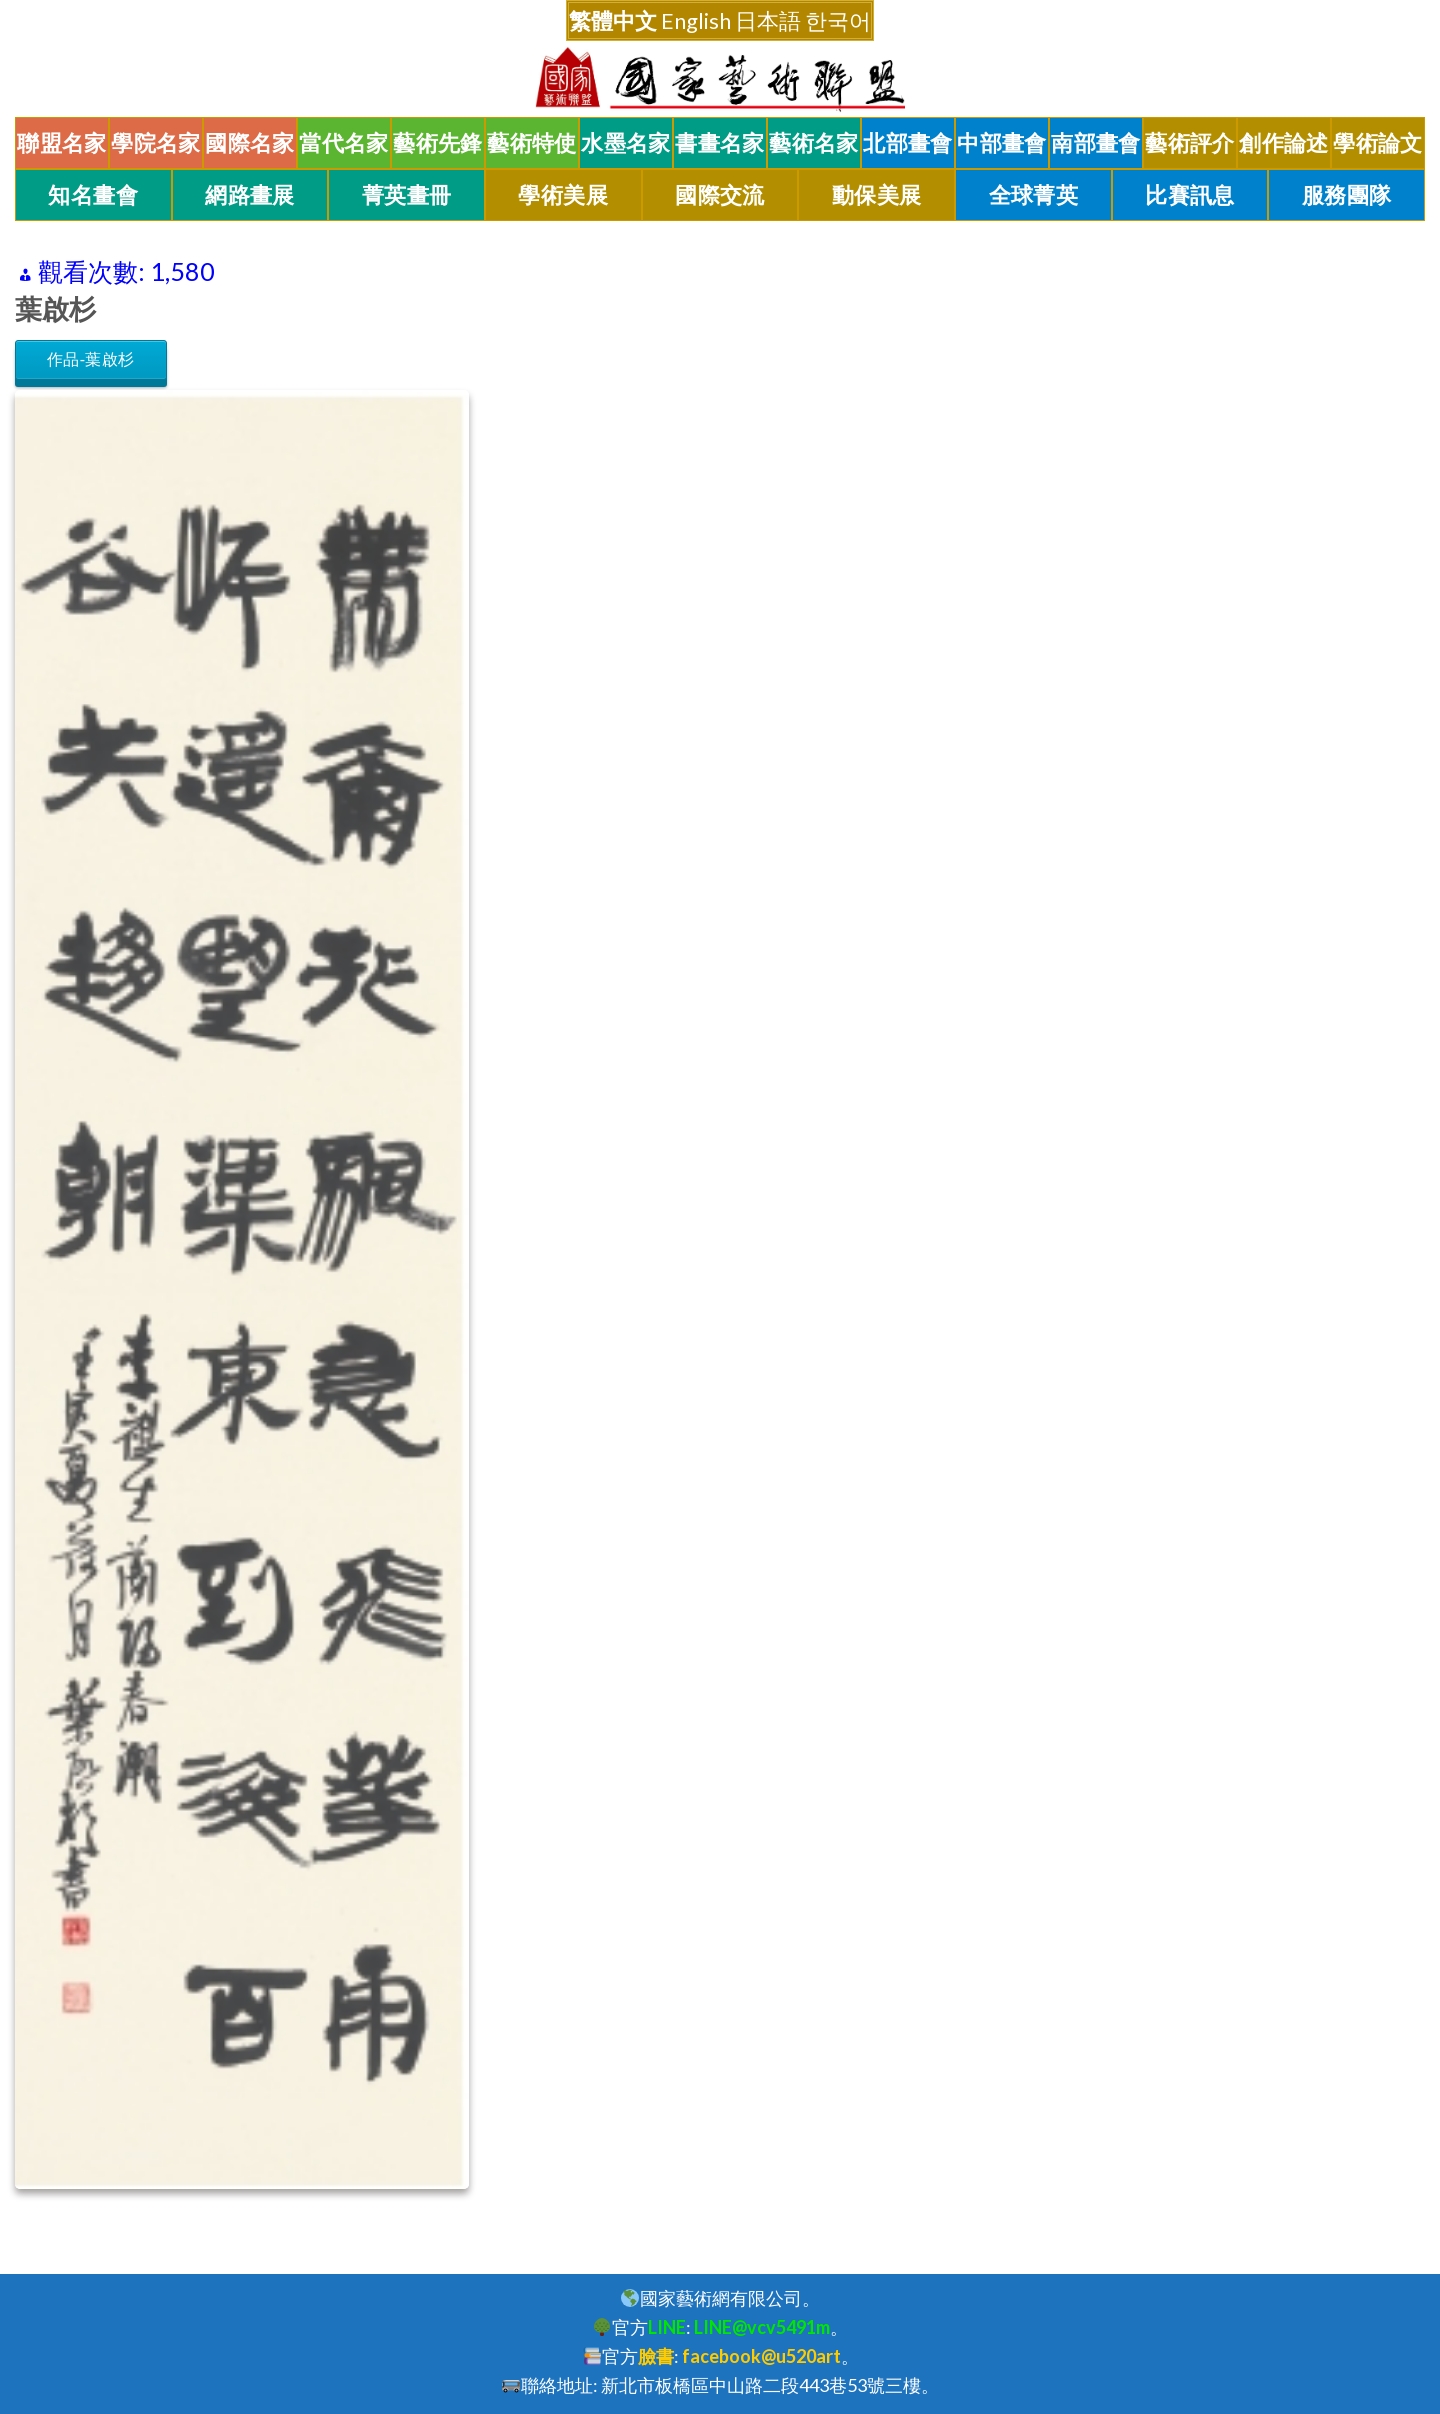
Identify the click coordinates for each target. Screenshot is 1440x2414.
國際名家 (250, 143)
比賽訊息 (1190, 195)
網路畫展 (250, 195)
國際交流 (720, 195)
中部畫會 (1002, 143)
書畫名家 (720, 143)
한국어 (838, 20)
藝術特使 (532, 143)
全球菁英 (1034, 195)
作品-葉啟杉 (91, 359)
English (696, 20)
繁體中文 (613, 20)
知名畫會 (93, 195)
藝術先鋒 (438, 143)
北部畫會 (908, 143)
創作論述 (1284, 143)
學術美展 (563, 195)
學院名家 (156, 143)
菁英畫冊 (407, 195)
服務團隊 (1347, 195)
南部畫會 (1096, 143)
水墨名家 (626, 143)
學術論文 (1378, 143)
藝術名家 (814, 143)
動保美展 (877, 195)
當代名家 (344, 143)
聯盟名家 (62, 143)
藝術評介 (1190, 143)
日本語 (768, 20)
